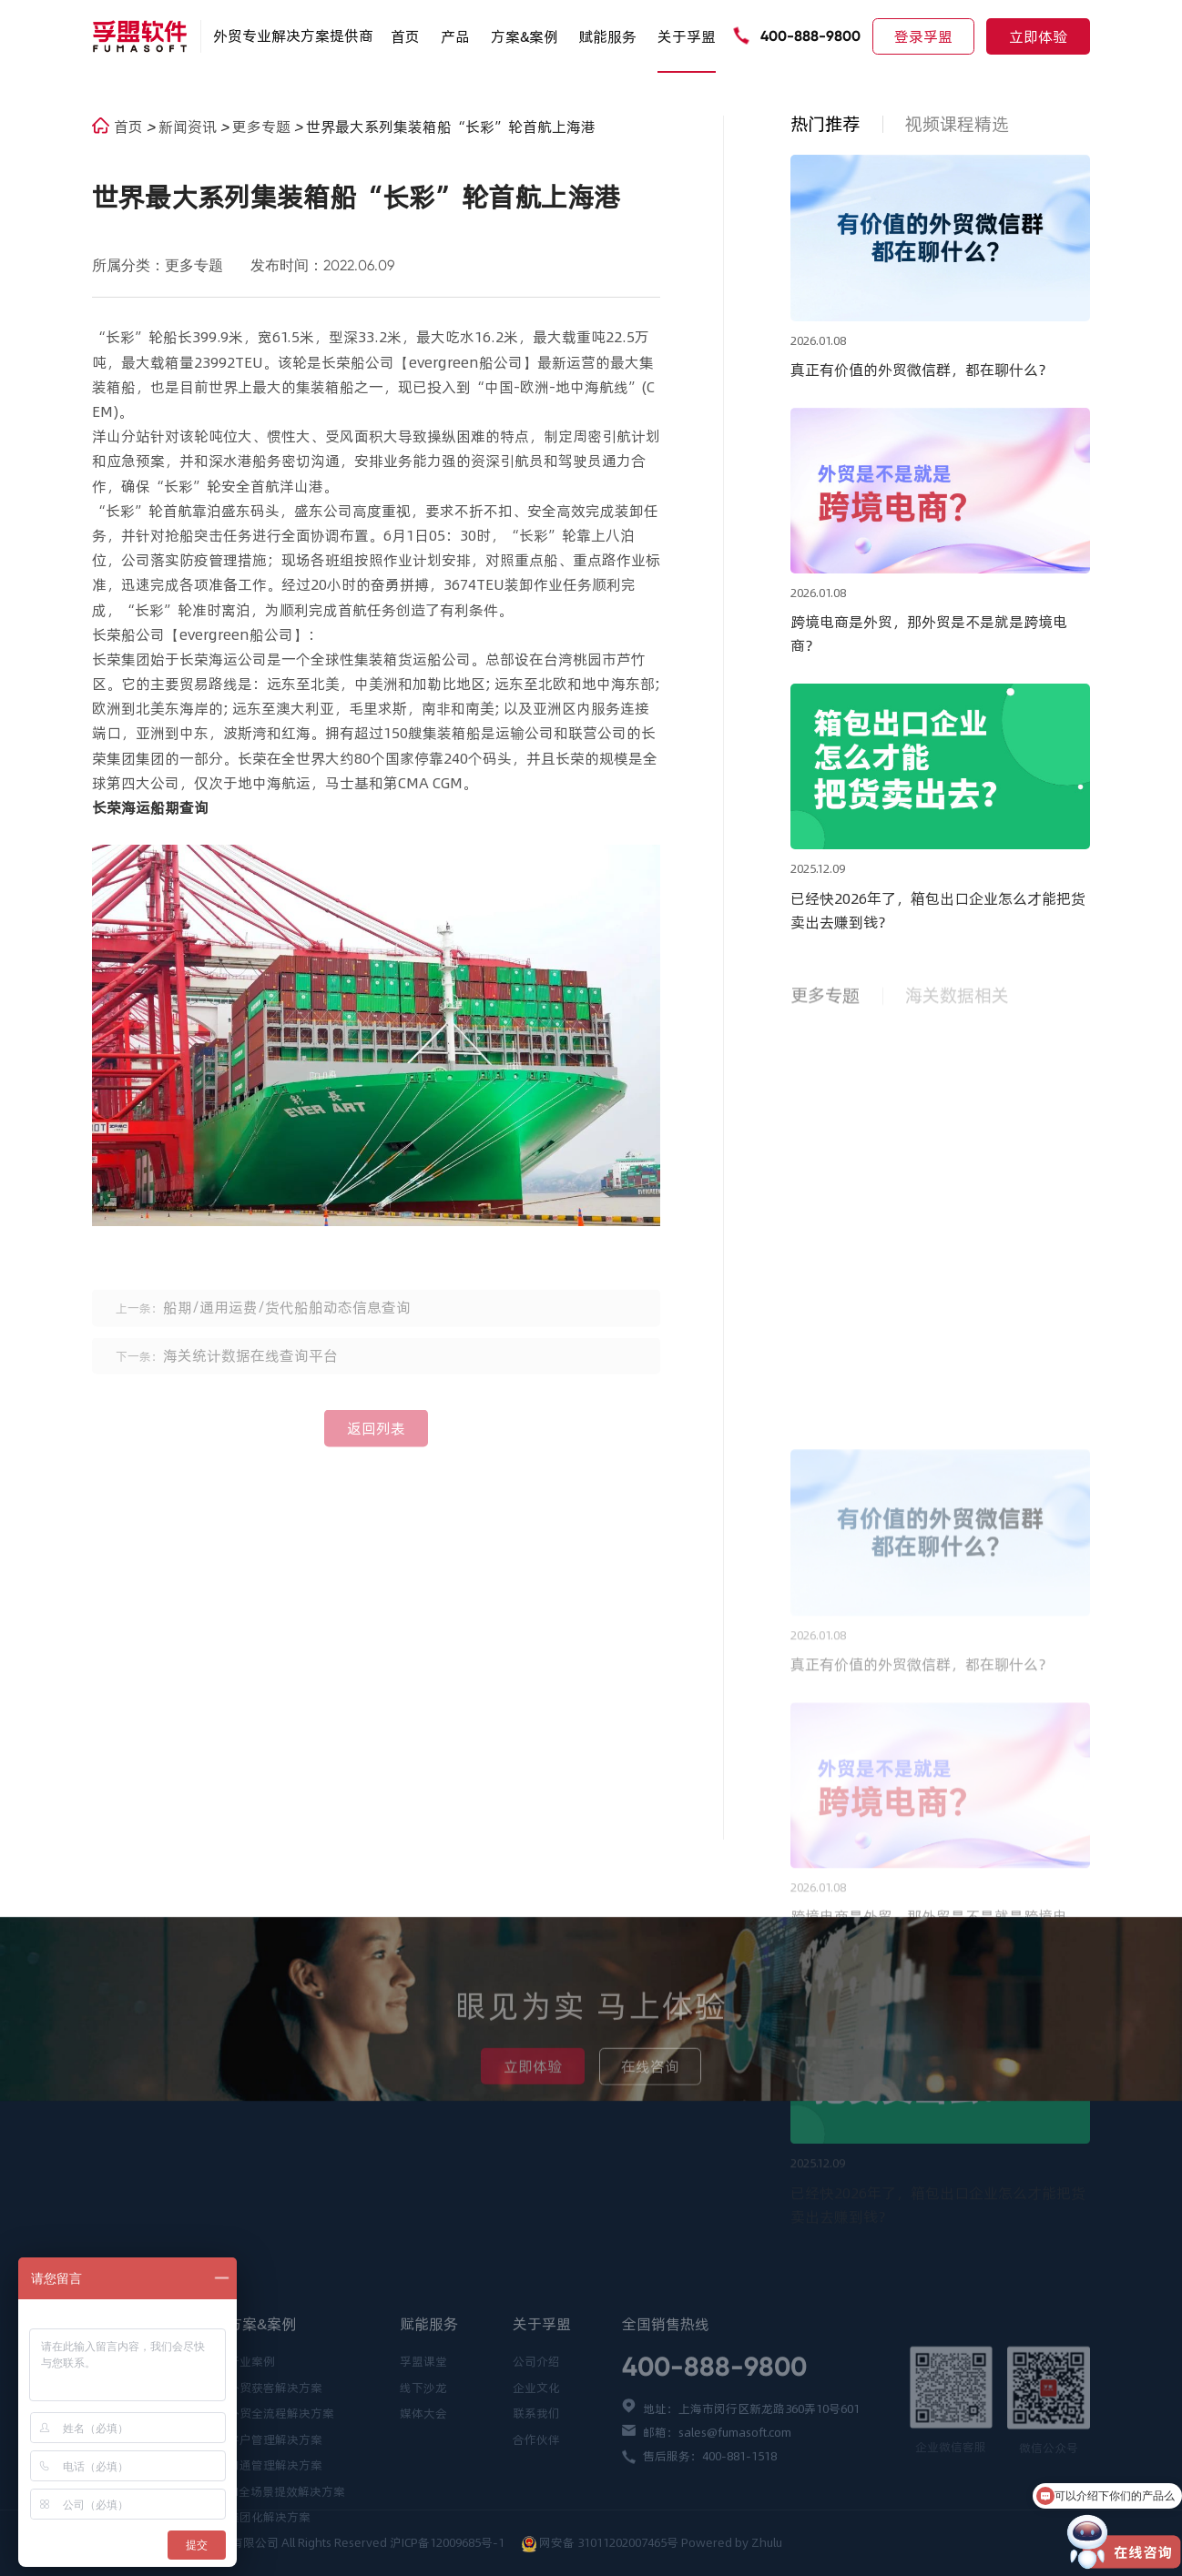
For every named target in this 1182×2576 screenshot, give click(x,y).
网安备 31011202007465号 (608, 2542)
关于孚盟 (686, 36)
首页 (405, 36)
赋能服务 (607, 36)
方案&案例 (524, 36)
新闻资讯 (189, 127)
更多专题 (263, 127)
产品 (455, 36)
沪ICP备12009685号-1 (448, 2542)
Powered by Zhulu (731, 2542)
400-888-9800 (810, 36)
